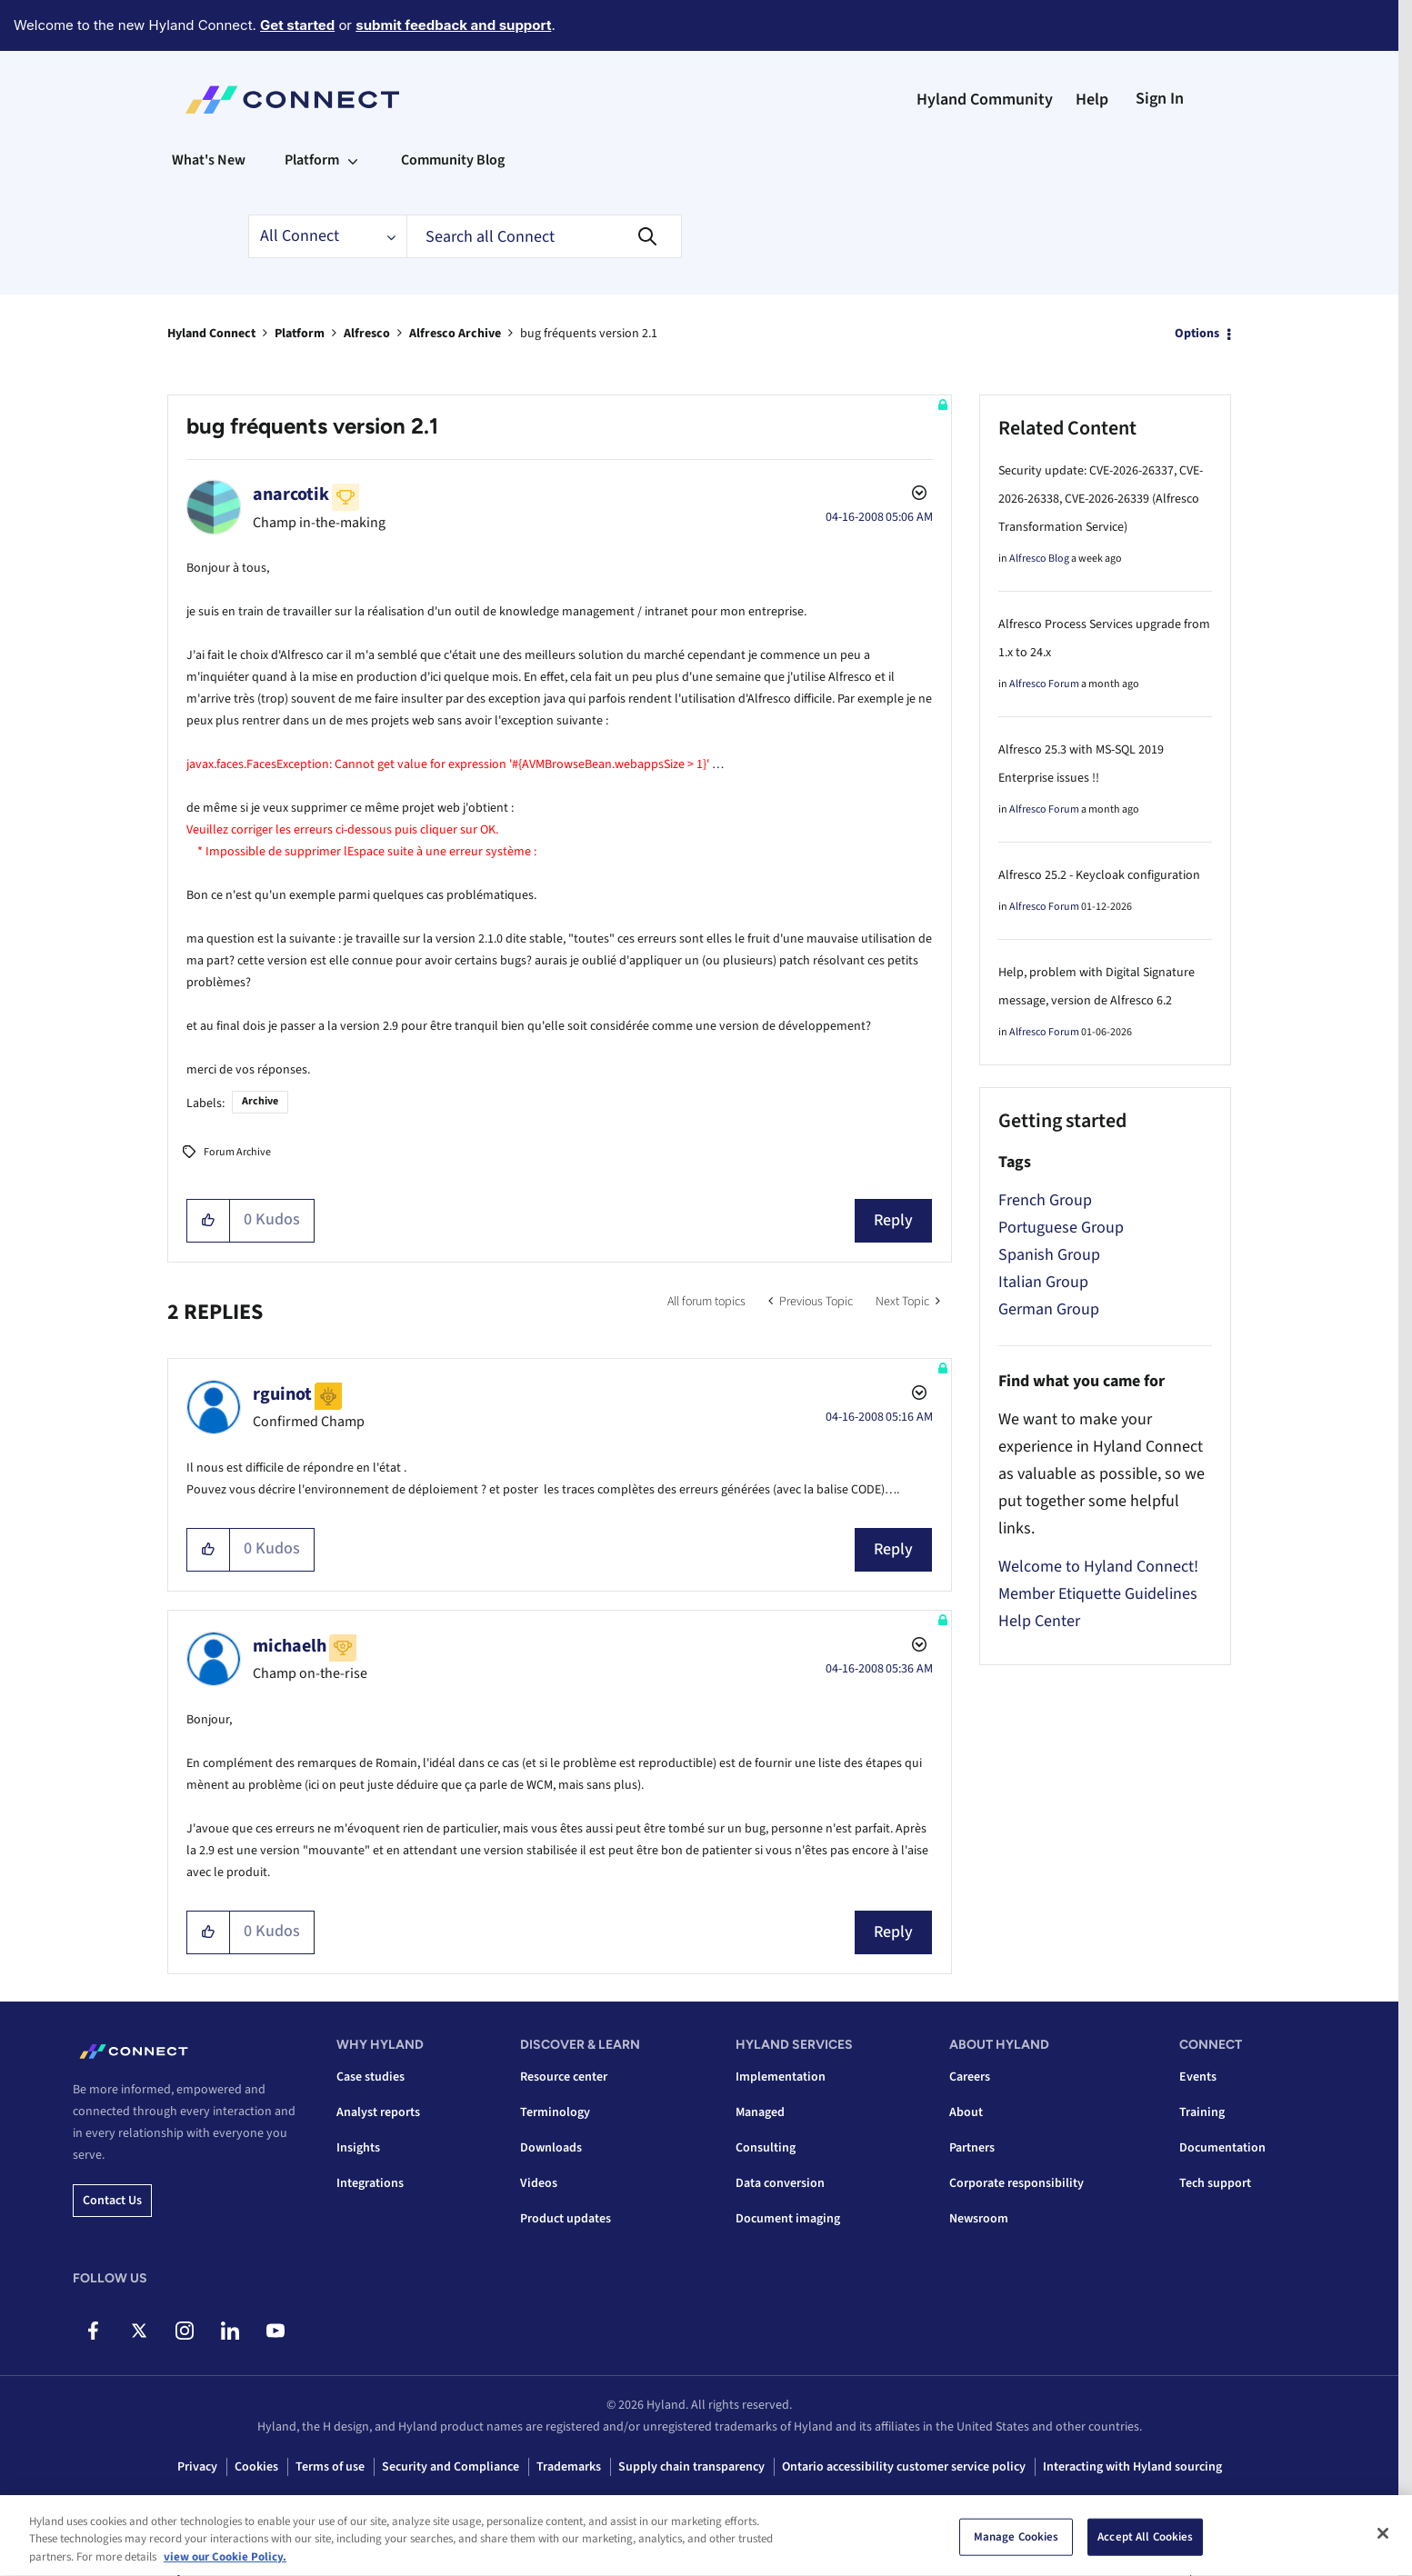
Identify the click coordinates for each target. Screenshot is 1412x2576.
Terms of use (330, 2467)
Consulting (766, 2148)
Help (1092, 99)
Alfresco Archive (455, 333)
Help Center (1039, 1621)
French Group (1045, 1200)
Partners (972, 2148)
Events (1198, 2077)
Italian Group (1043, 1282)
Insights (358, 2148)
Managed (760, 2112)
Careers (969, 2077)
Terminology (555, 2112)
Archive (260, 1101)
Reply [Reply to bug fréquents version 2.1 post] (893, 1220)
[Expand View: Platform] (353, 160)
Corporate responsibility (1016, 2183)
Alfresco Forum (1044, 684)
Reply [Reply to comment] (893, 1549)
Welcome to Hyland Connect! (1098, 1566)
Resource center (563, 2077)
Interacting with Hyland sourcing (1132, 2467)
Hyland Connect (211, 333)
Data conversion (780, 2183)
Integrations (370, 2183)
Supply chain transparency (691, 2467)
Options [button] (1197, 333)
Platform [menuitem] (312, 160)
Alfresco (367, 333)
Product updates (565, 2219)
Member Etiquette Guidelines (1097, 1594)
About (966, 2112)
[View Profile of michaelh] (289, 1646)
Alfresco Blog (1039, 558)
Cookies (256, 2467)
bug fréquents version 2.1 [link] (588, 333)
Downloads (551, 2148)
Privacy (197, 2467)
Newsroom (978, 2219)
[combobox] (544, 236)
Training (1202, 2112)
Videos (538, 2183)
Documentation (1222, 2148)
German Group (1048, 1309)
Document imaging (788, 2219)
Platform (300, 333)
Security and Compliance (450, 2467)
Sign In (1160, 98)
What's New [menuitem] (208, 160)
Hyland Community (984, 99)
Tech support (1215, 2183)
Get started (297, 25)
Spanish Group (1049, 1254)
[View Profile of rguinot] (282, 1394)
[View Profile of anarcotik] (291, 494)
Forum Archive (237, 1152)
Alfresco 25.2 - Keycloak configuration (1099, 875)
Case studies (370, 2077)
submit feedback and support (453, 25)
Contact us (112, 2201)
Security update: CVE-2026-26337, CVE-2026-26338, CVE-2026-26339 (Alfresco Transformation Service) (1100, 499)
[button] (208, 1221)
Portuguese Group (1061, 1227)
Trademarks (568, 2467)
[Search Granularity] (327, 236)
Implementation (781, 2077)
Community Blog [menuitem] (453, 160)
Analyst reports (378, 2112)
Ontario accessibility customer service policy (904, 2467)
